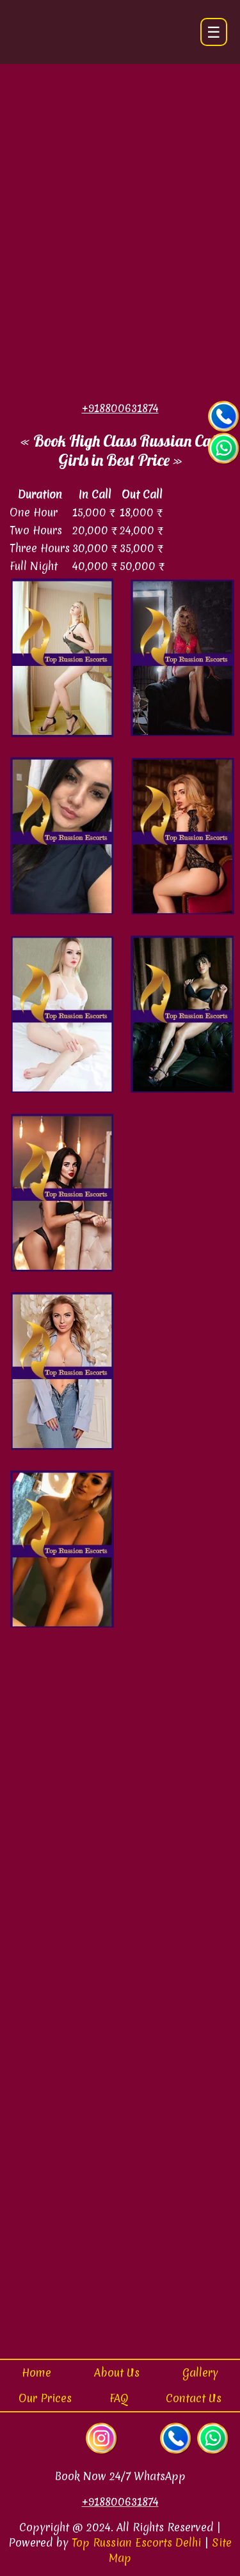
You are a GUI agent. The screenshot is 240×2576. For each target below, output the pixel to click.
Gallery (200, 2372)
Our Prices (45, 2398)
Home (36, 2372)
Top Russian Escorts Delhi (136, 2542)
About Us (117, 2372)
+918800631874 (120, 2501)
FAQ (118, 2398)
